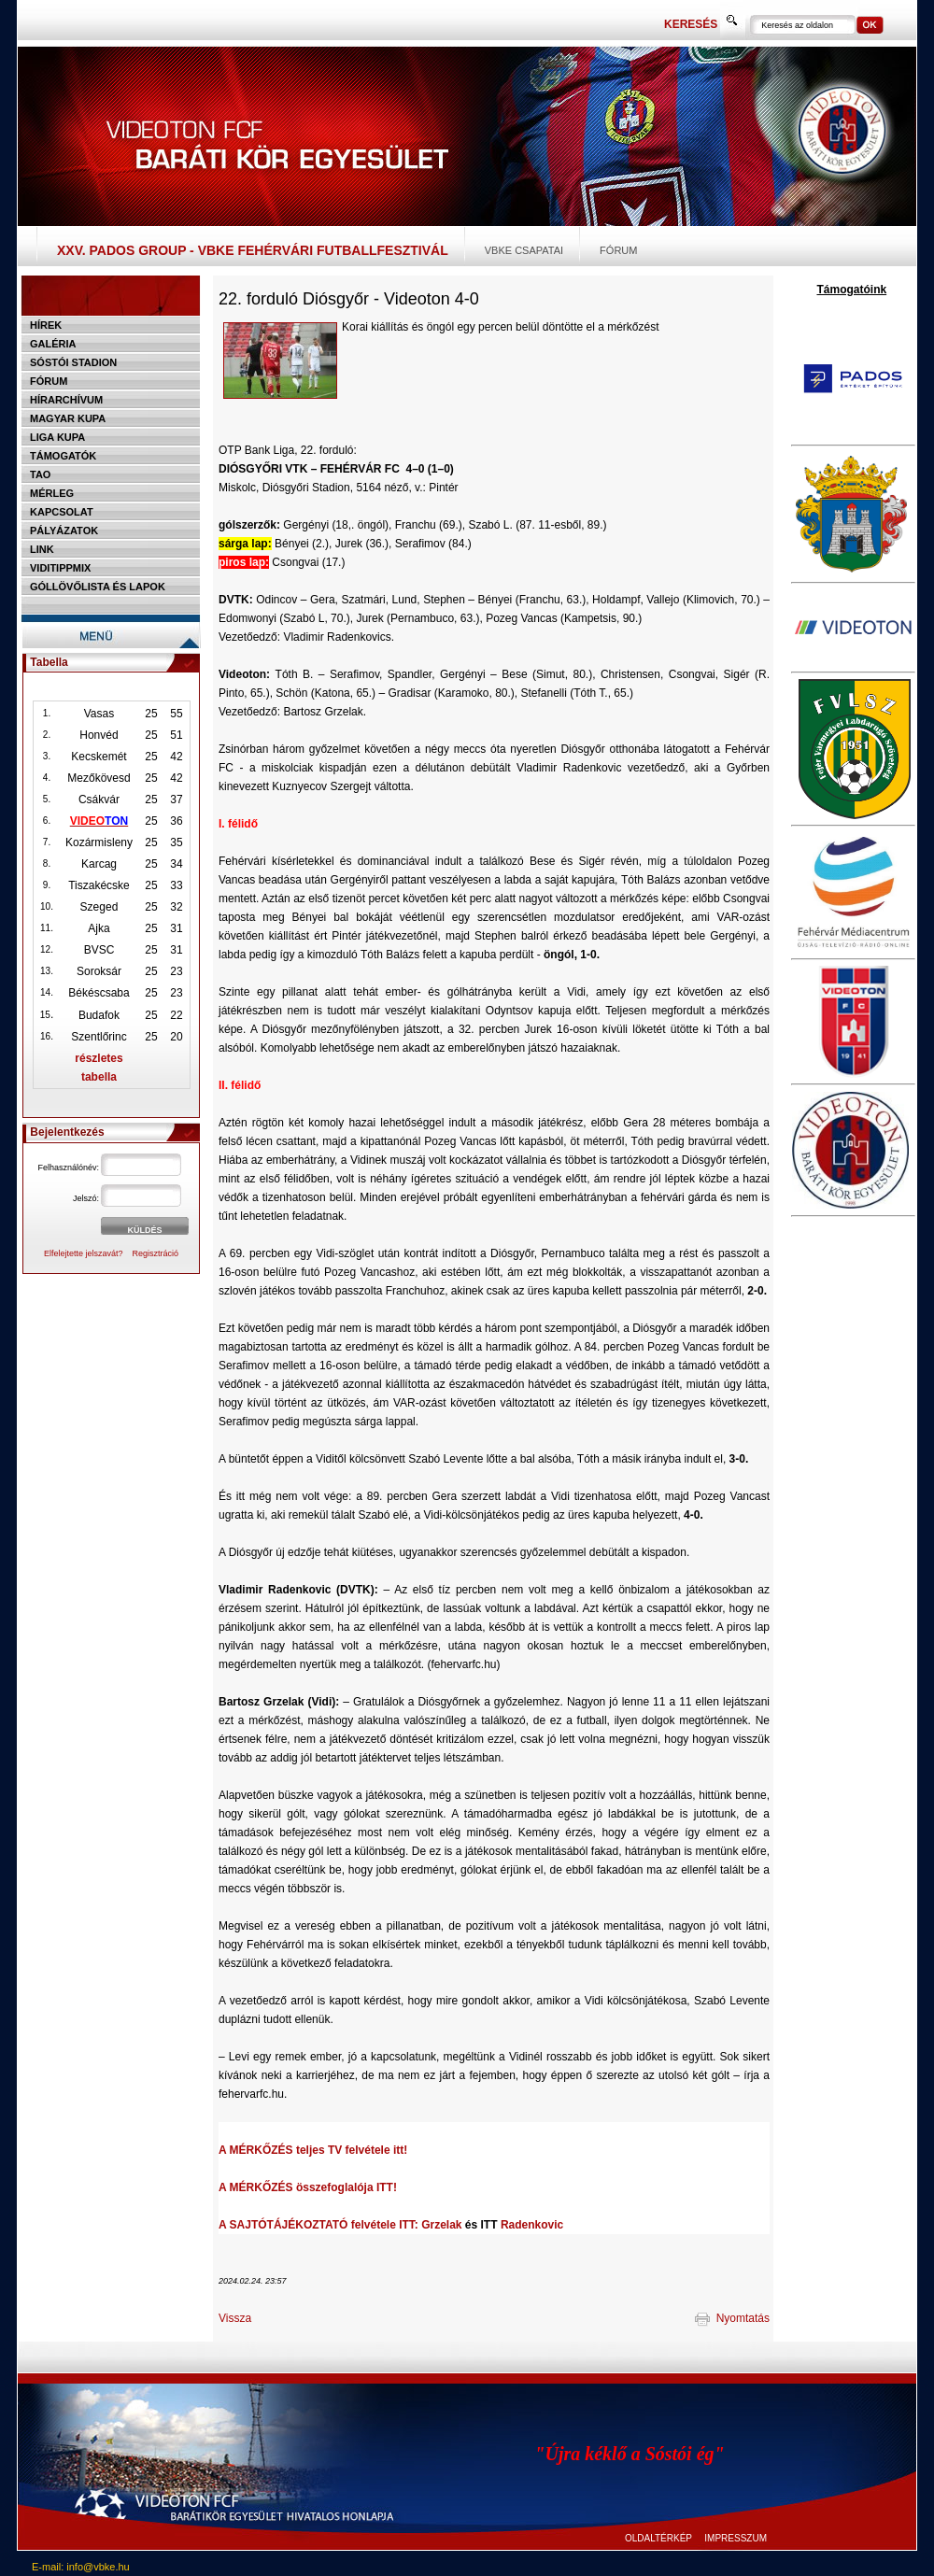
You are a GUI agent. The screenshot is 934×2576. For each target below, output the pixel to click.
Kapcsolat (61, 511)
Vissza (235, 2318)
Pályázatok (64, 530)
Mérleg (52, 493)
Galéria (53, 343)
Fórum (618, 250)
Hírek (46, 325)
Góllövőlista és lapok (97, 586)
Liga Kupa (57, 437)
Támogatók (63, 455)
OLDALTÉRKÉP (658, 2538)
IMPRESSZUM (735, 2538)
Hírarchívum (66, 399)
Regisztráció (156, 1253)
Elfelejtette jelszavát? (83, 1253)
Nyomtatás (732, 2318)
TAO (40, 474)
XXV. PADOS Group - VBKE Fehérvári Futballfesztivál (252, 250)
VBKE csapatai (524, 250)
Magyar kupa (68, 418)
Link (42, 549)
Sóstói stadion (73, 362)
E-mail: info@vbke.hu (81, 2566)
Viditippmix (60, 567)
